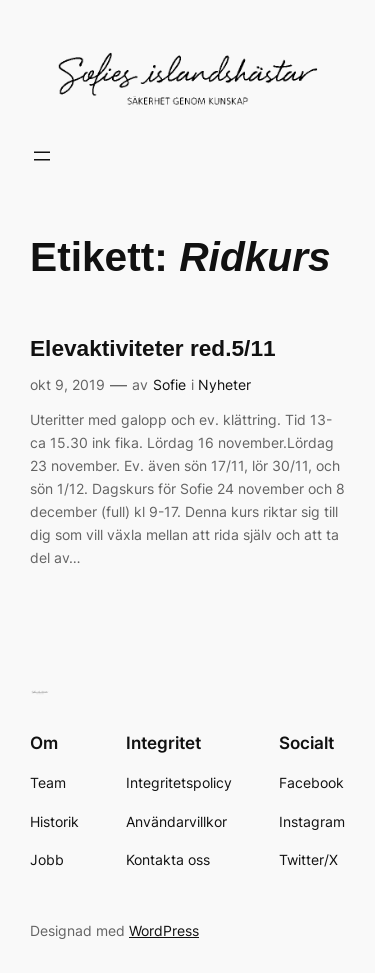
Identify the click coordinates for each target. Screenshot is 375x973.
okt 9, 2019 (67, 384)
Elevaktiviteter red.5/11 (153, 348)
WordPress (164, 930)
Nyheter (224, 384)
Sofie (169, 384)
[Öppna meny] (42, 156)
